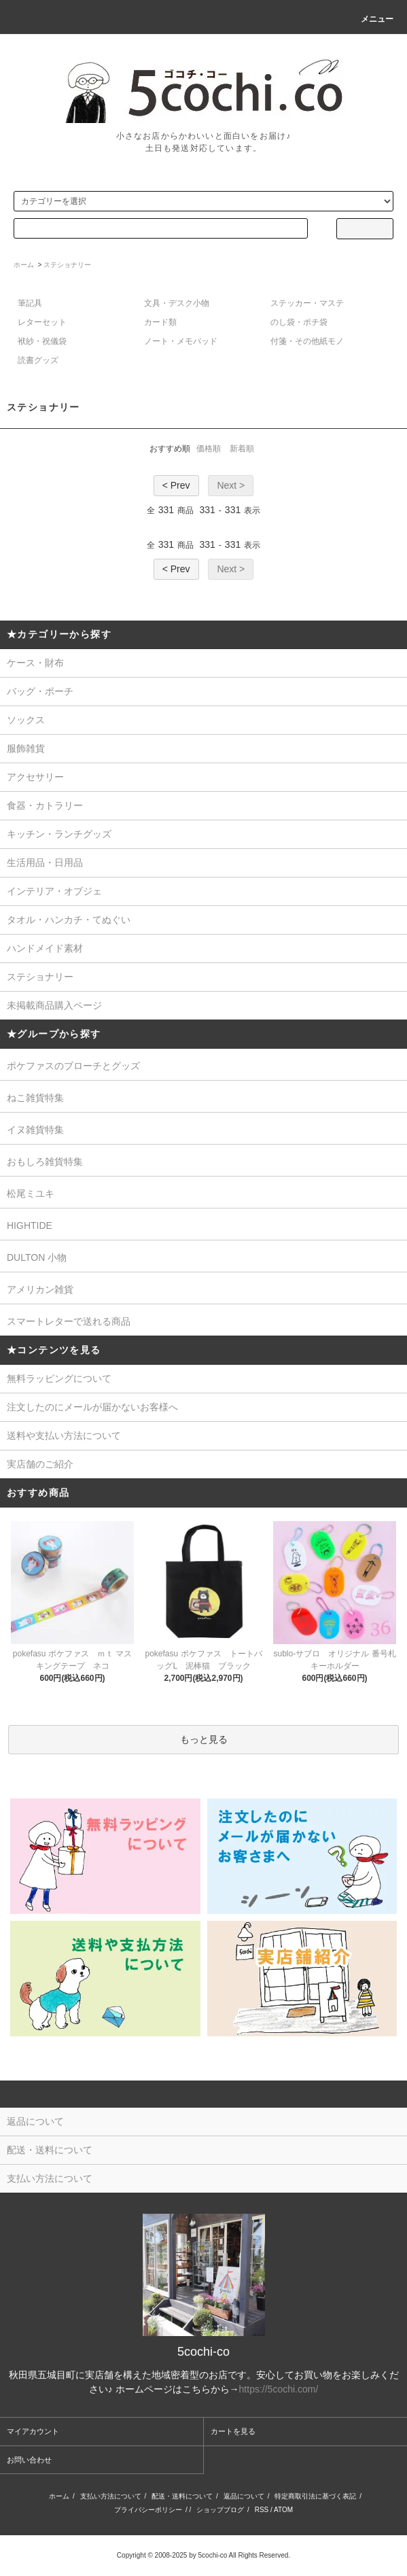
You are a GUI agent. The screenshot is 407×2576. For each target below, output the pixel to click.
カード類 (160, 322)
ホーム (24, 264)
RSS (262, 2509)
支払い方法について (110, 2496)
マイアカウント (33, 2431)
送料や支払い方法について (64, 1435)
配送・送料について (182, 2496)
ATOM (283, 2509)
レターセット (42, 322)
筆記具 (30, 303)
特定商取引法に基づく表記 (315, 2496)
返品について (244, 2496)
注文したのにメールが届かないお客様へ (92, 1407)
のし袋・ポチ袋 (299, 322)
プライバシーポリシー (148, 2509)
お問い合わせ (29, 2460)
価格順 (208, 448)
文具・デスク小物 (176, 303)
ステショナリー (67, 264)
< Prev (176, 485)
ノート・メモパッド (180, 341)
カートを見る (233, 2431)
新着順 (242, 448)
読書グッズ (38, 360)
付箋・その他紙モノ (307, 341)
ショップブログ (220, 2509)
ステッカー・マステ (307, 303)
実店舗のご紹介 (40, 1464)
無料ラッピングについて (59, 1378)
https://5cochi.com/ (279, 2389)
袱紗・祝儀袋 (42, 341)
